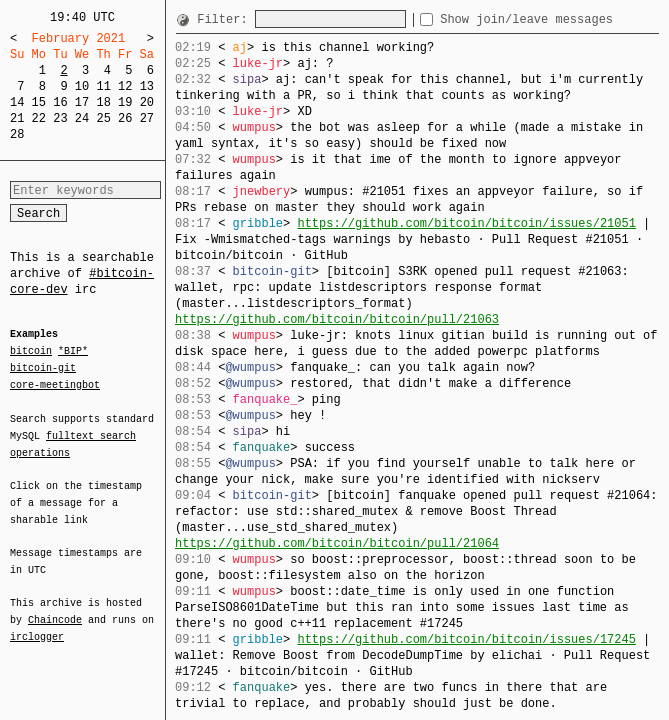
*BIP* (73, 352)
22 (39, 118)
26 (125, 118)
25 (103, 118)
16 (60, 102)
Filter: (226, 19)
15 (39, 102)
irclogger (37, 624)
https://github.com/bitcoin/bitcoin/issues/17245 (466, 639)
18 (103, 102)
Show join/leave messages (562, 19)
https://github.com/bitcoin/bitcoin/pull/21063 (337, 319)
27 (147, 118)
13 (147, 86)
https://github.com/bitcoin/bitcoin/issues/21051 (466, 223)
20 (147, 102)
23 (60, 118)
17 (82, 102)
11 (103, 86)
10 (82, 86)
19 (125, 102)
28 (17, 134)
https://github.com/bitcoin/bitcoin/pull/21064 (337, 543)
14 (17, 102)
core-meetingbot (55, 384)
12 (125, 86)
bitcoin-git (43, 368)
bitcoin (31, 352)
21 (17, 118)
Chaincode (55, 608)
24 (82, 118)
